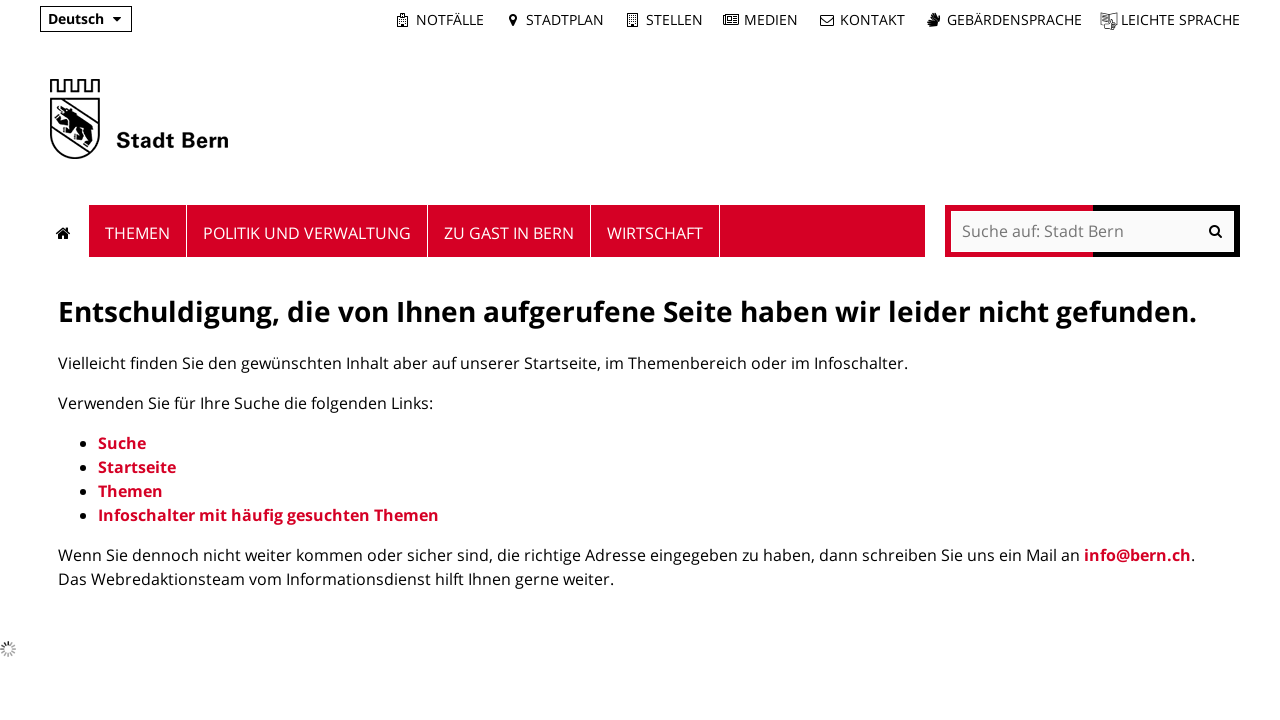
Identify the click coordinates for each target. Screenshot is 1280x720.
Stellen (674, 19)
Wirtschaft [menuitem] (655, 233)
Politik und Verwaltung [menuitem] (307, 233)
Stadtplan (565, 19)
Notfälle (450, 19)
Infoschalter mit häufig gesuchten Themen (268, 515)
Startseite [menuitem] (64, 231)
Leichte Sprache (1180, 19)
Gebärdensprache (1014, 19)
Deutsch (76, 18)
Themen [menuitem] (137, 233)
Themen (130, 491)
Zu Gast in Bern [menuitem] (509, 233)
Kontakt (872, 19)
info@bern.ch (1137, 555)
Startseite (137, 467)
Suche (122, 443)
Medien (771, 19)
